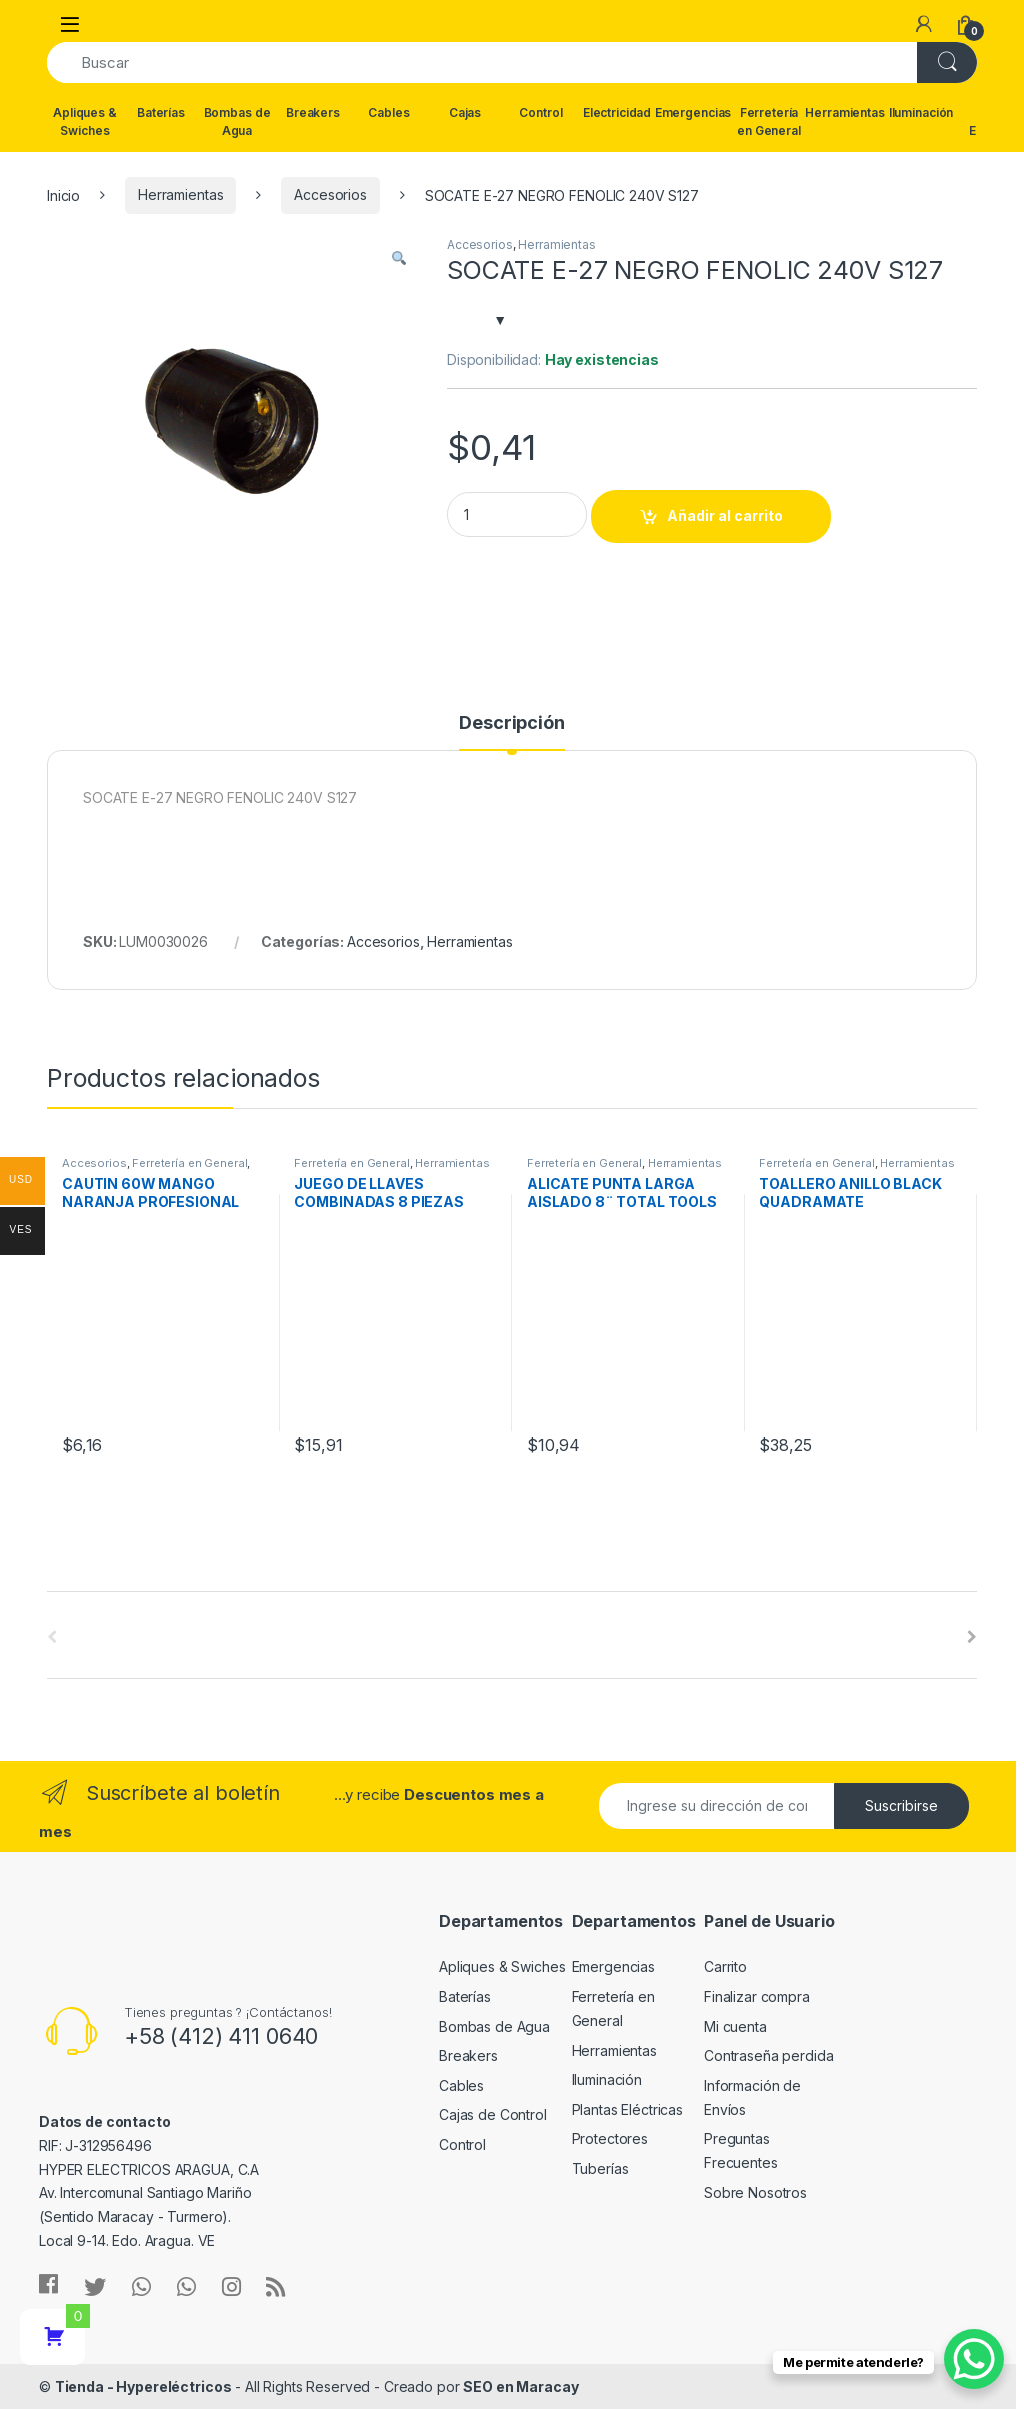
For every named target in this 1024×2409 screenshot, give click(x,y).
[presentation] (972, 1637)
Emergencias (693, 112)
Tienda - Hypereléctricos (143, 2386)
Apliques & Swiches (85, 121)
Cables (388, 112)
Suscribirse (901, 1805)
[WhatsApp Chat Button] (974, 2359)
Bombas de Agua (237, 121)
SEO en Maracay (520, 2386)
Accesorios (330, 194)
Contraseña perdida (768, 2055)
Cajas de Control (493, 2114)
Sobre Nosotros (755, 2192)
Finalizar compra (757, 1996)
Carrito (725, 1966)
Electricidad (617, 112)
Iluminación (921, 112)
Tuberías (600, 2168)
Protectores (610, 2138)
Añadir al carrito (725, 515)
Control (540, 112)
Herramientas (845, 112)
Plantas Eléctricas (627, 2109)
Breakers (313, 112)
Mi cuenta (735, 2026)
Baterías (161, 112)
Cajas (465, 112)
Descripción (511, 723)
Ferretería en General (769, 121)
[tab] (511, 732)
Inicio (63, 194)
